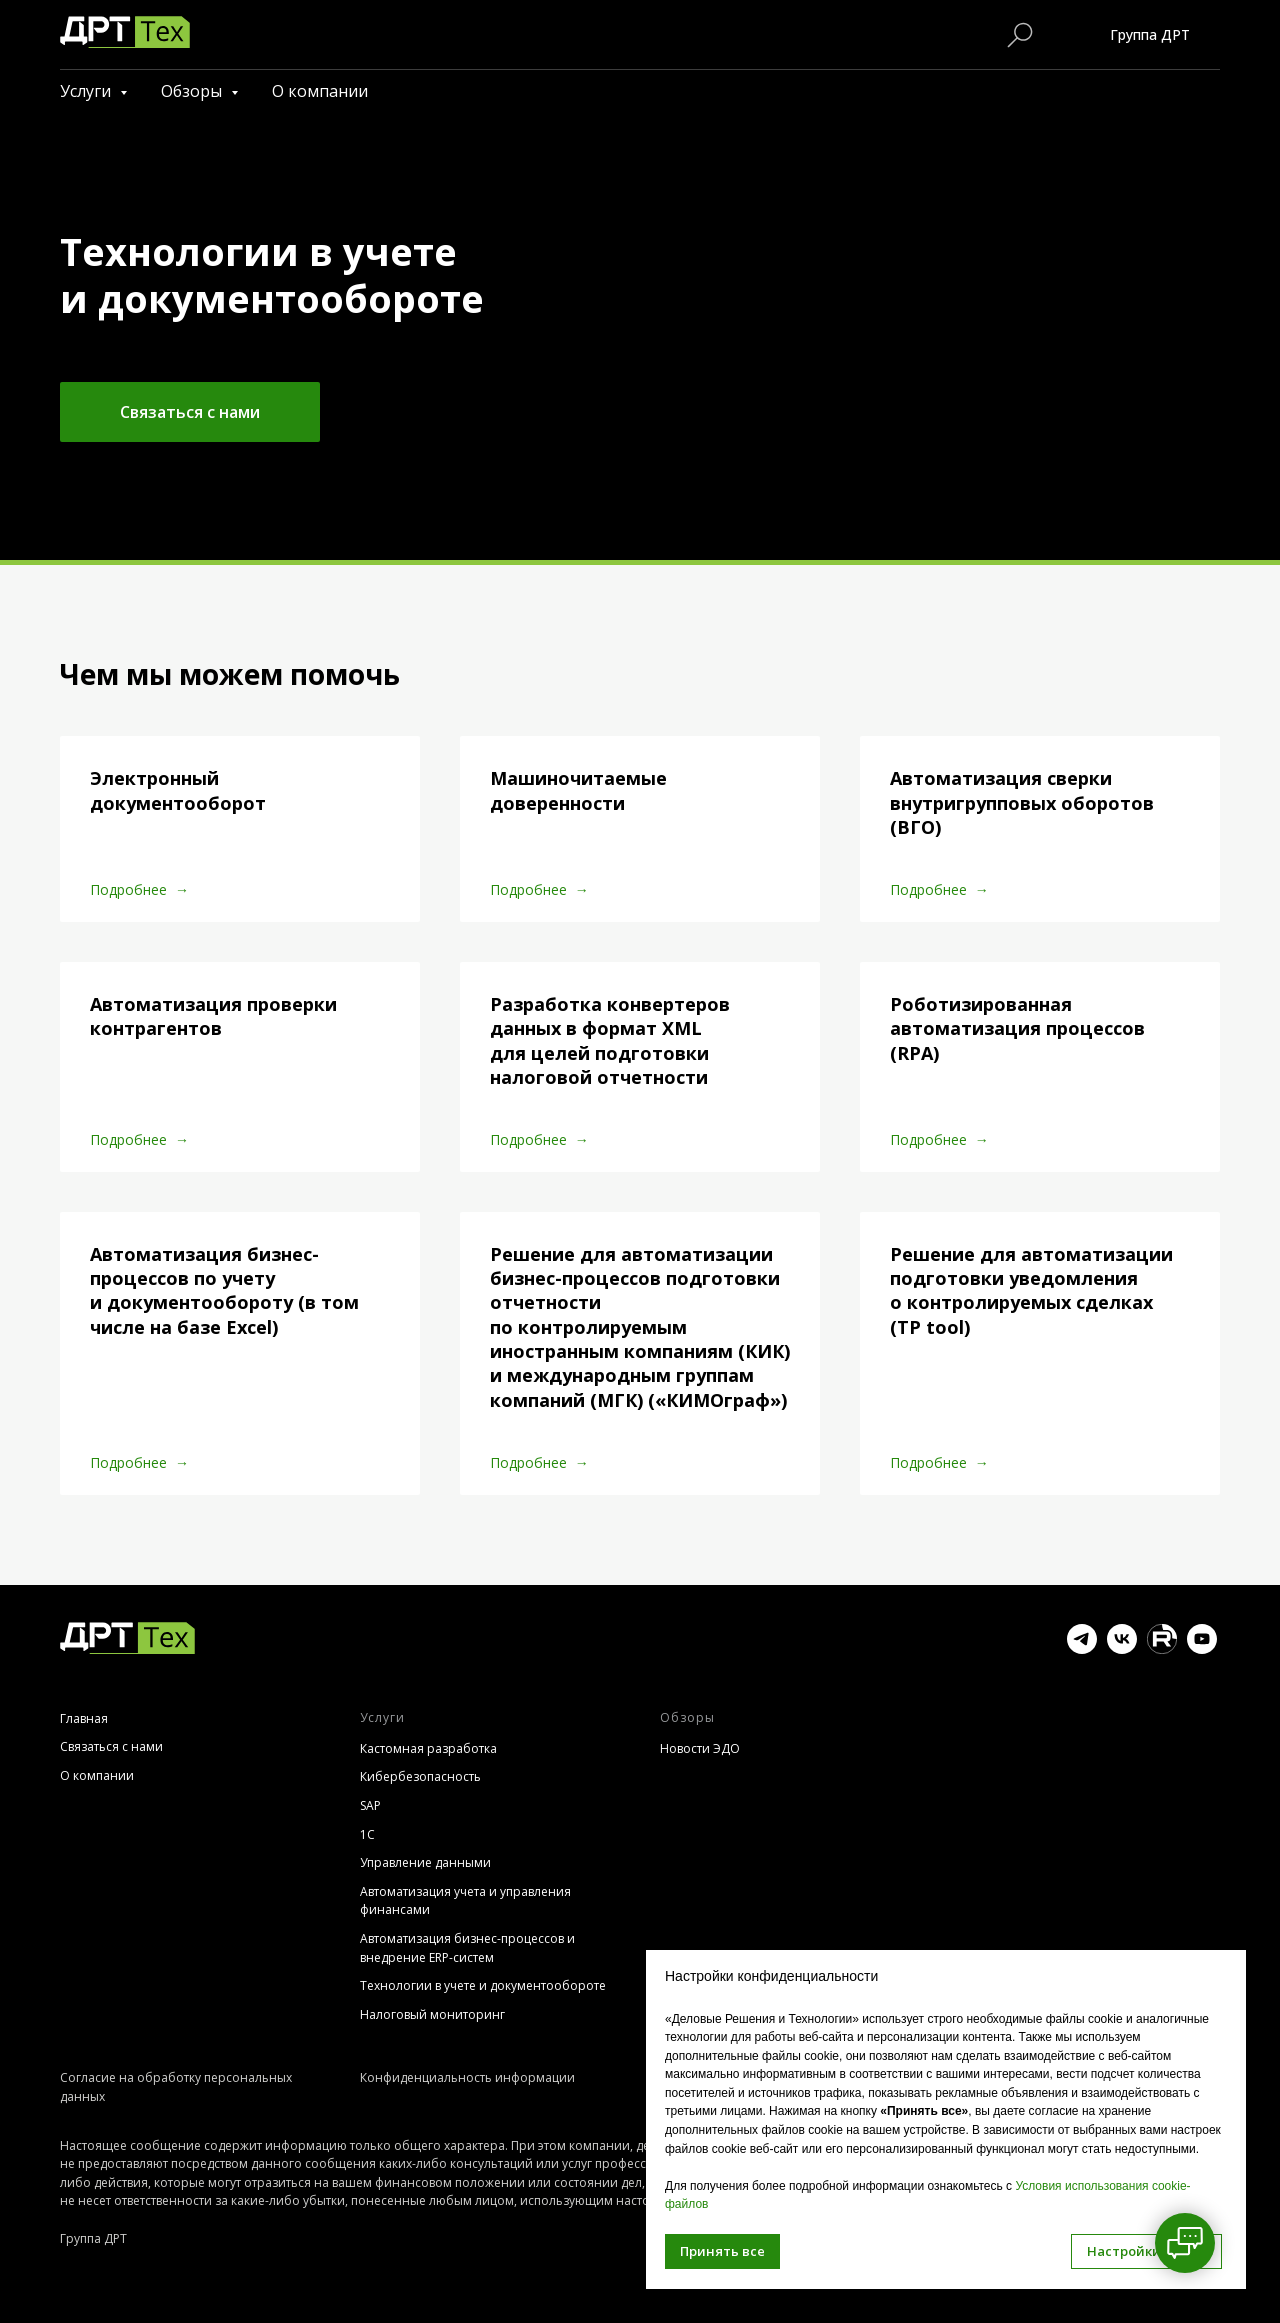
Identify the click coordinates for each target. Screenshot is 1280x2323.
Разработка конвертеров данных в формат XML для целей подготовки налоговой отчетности (610, 1040)
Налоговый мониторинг (432, 2014)
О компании (320, 91)
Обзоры (193, 91)
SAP (370, 1805)
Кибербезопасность (420, 1776)
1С (367, 1834)
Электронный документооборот (178, 790)
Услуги (87, 91)
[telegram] (1082, 1648)
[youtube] (1202, 1648)
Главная (84, 1718)
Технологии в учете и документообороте (483, 1985)
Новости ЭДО (700, 1748)
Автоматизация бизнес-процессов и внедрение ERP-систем (467, 1948)
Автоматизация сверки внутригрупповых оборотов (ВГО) (1022, 802)
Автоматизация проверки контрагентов (213, 1016)
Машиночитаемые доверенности (578, 790)
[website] (1162, 1648)
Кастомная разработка (428, 1748)
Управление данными (425, 1862)
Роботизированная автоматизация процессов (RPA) (1017, 1028)
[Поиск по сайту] (1020, 35)
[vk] (1122, 1648)
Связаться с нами (111, 1746)
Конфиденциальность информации (467, 2077)
